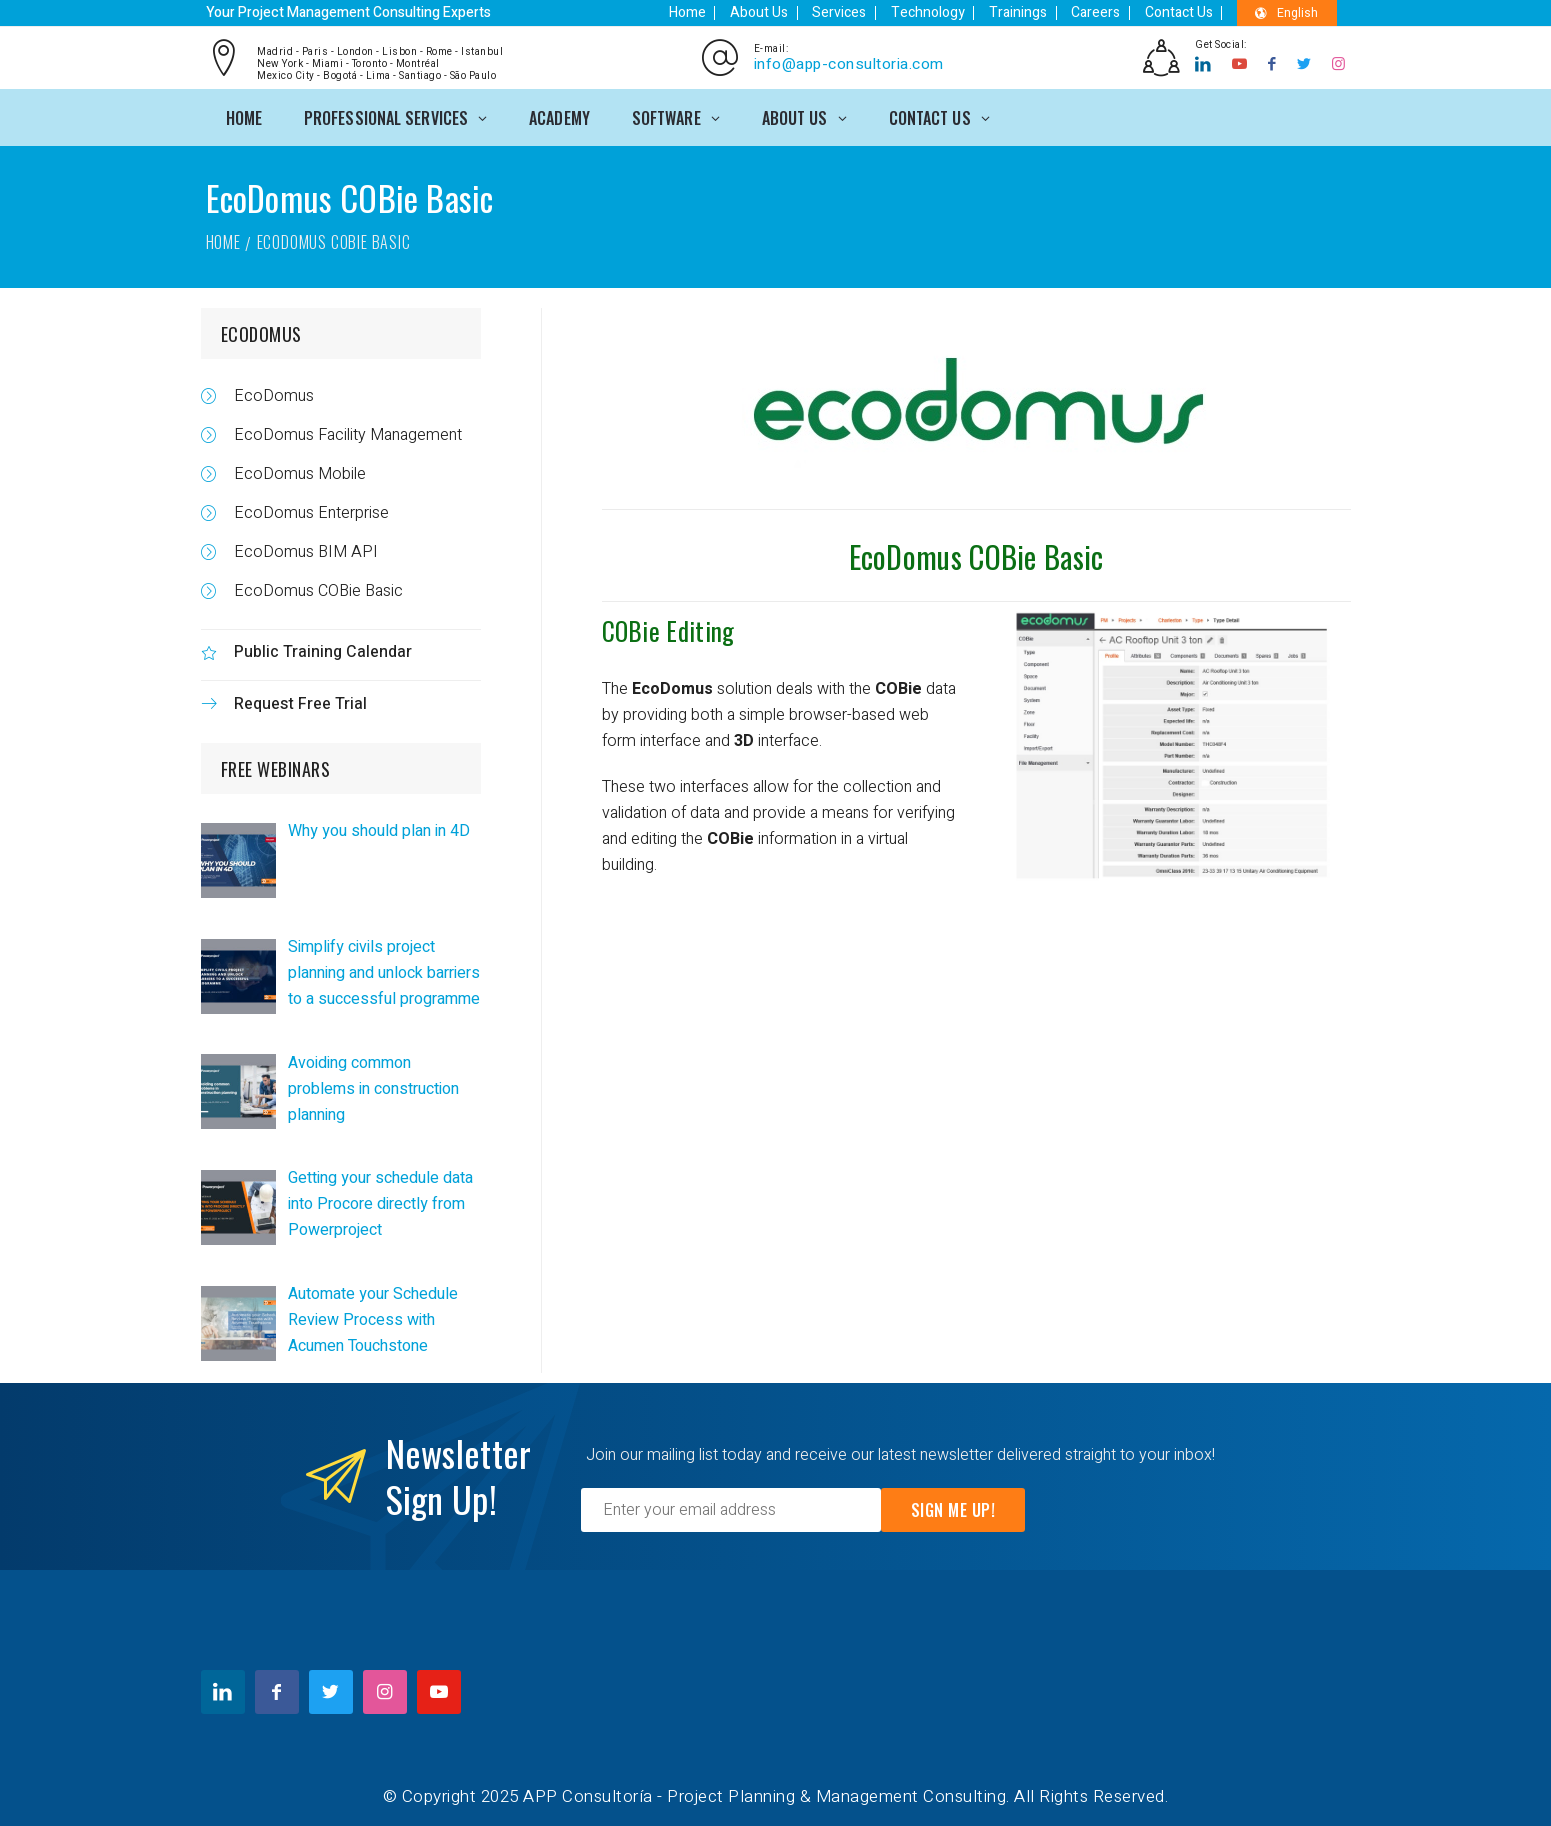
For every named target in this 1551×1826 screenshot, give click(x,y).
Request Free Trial (296, 700)
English (1287, 13)
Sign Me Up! (953, 1506)
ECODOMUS (261, 330)
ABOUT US (795, 112)
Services (867, 12)
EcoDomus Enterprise (307, 509)
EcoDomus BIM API (302, 548)
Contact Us (1185, 12)
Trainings (1035, 12)
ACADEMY (559, 112)
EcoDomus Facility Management (344, 431)
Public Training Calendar (319, 648)
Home (725, 12)
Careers (1107, 12)
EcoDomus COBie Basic (314, 587)
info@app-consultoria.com (846, 62)
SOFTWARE (666, 112)
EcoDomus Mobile (296, 470)
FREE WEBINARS (276, 765)
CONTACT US (930, 112)
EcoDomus (270, 392)
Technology (950, 12)
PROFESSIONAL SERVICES (386, 112)
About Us (792, 12)
